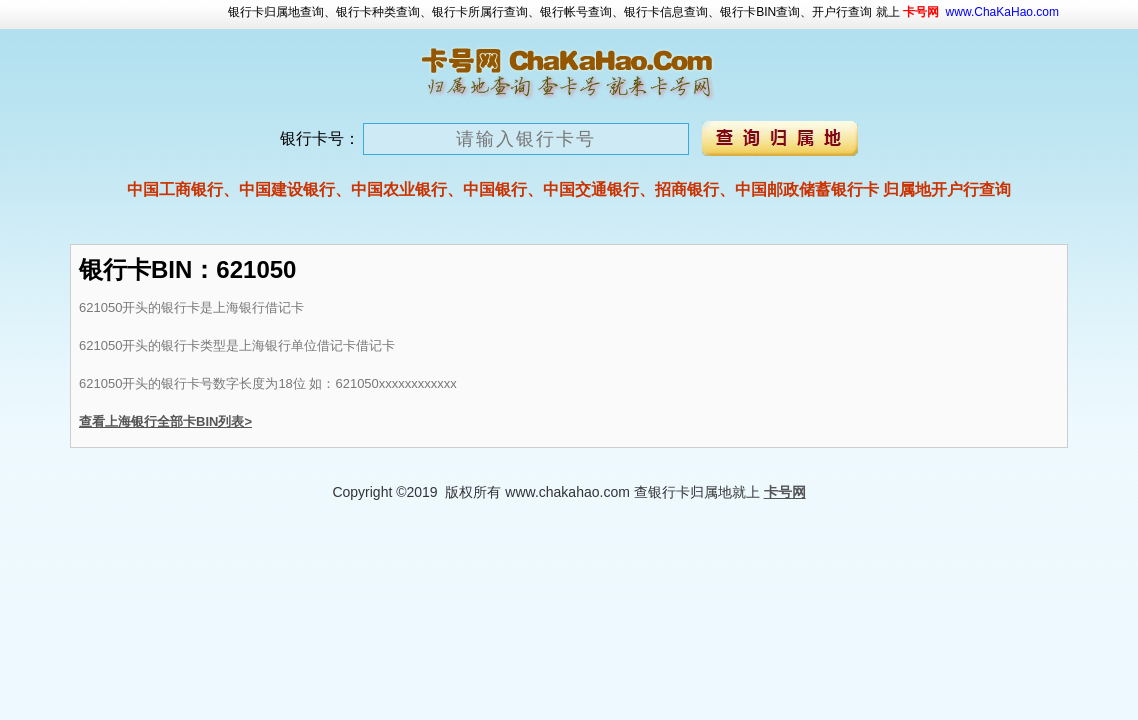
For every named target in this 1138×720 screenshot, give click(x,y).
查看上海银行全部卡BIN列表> (165, 421)
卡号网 (785, 492)
